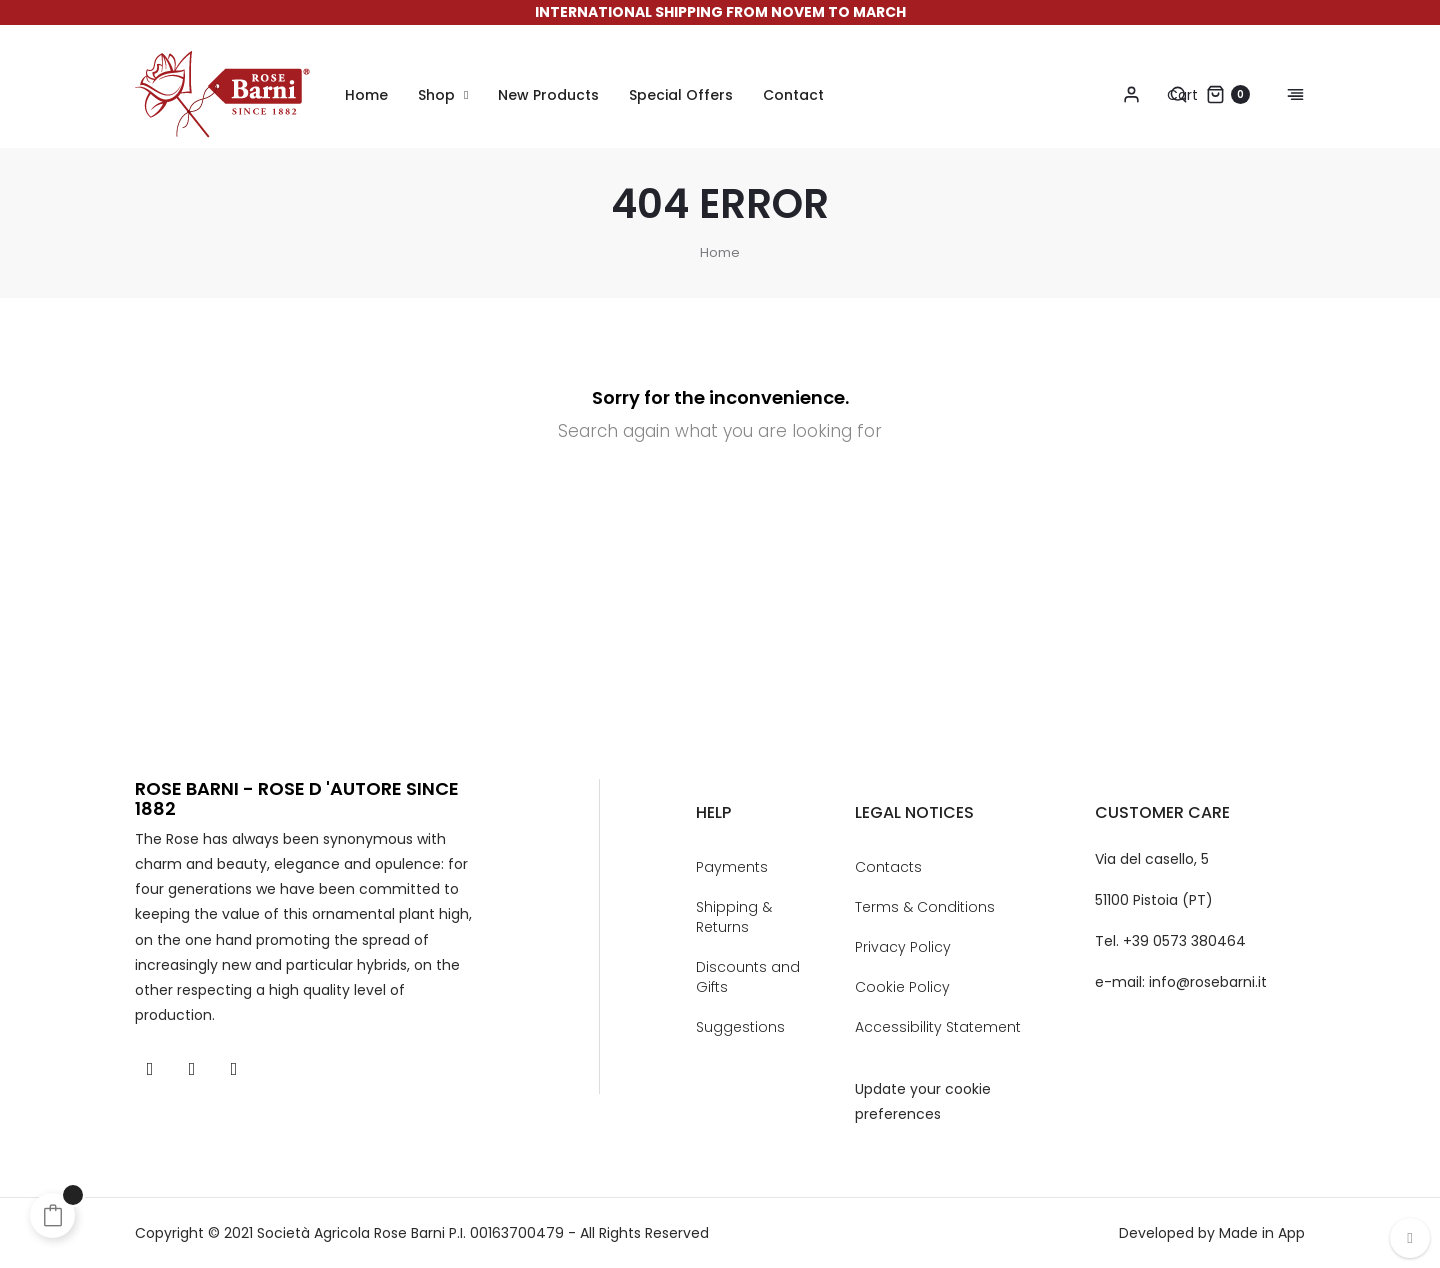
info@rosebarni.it (1208, 982)
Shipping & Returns (734, 917)
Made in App (1262, 1233)
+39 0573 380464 (1184, 941)
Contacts (888, 867)
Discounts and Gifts (748, 977)
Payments (732, 867)
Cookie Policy (902, 987)
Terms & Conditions (925, 907)
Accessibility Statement (938, 1027)
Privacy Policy (903, 947)
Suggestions (740, 1027)
